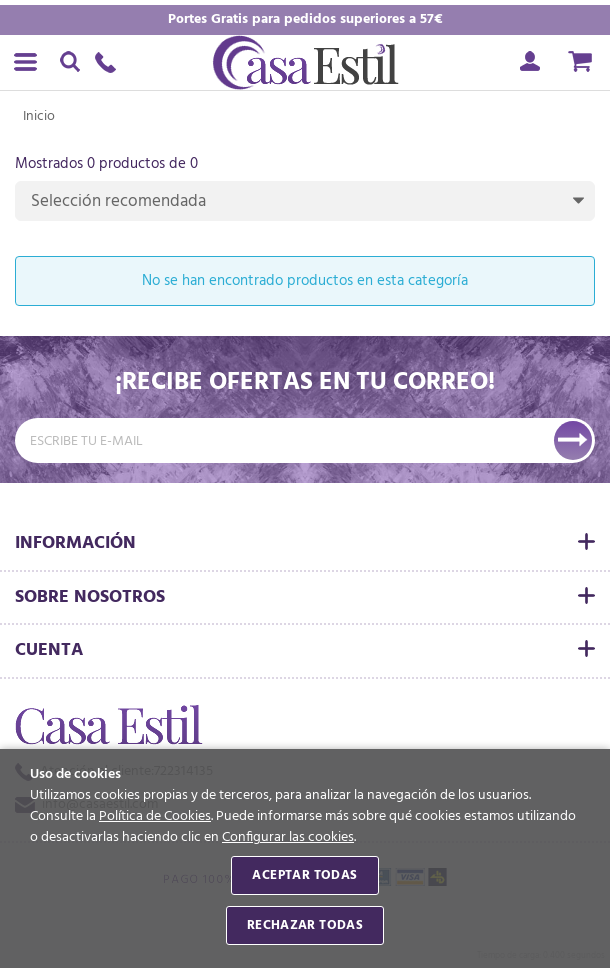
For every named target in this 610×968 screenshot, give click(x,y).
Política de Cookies (155, 816)
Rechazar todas (305, 925)
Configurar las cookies (288, 837)
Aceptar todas (304, 875)
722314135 (110, 62)
